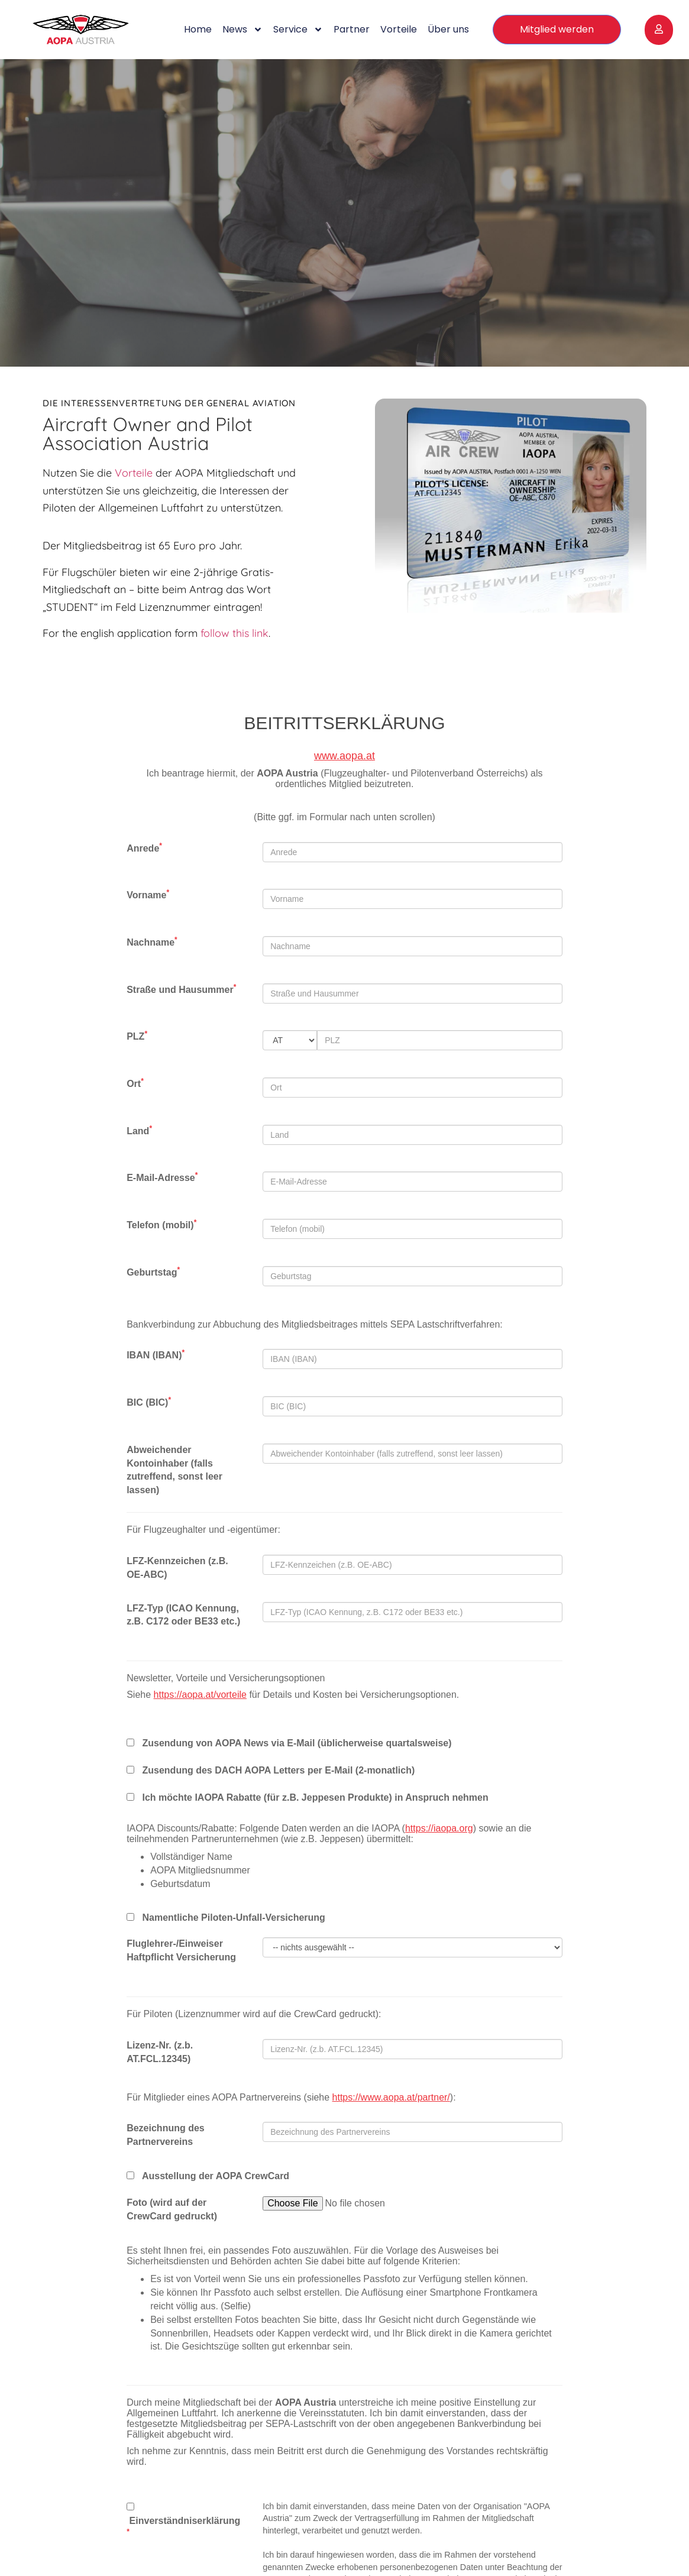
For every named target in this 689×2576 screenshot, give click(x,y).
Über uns (448, 29)
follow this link (234, 633)
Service (298, 29)
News (242, 29)
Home (198, 29)
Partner (352, 29)
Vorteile (398, 29)
